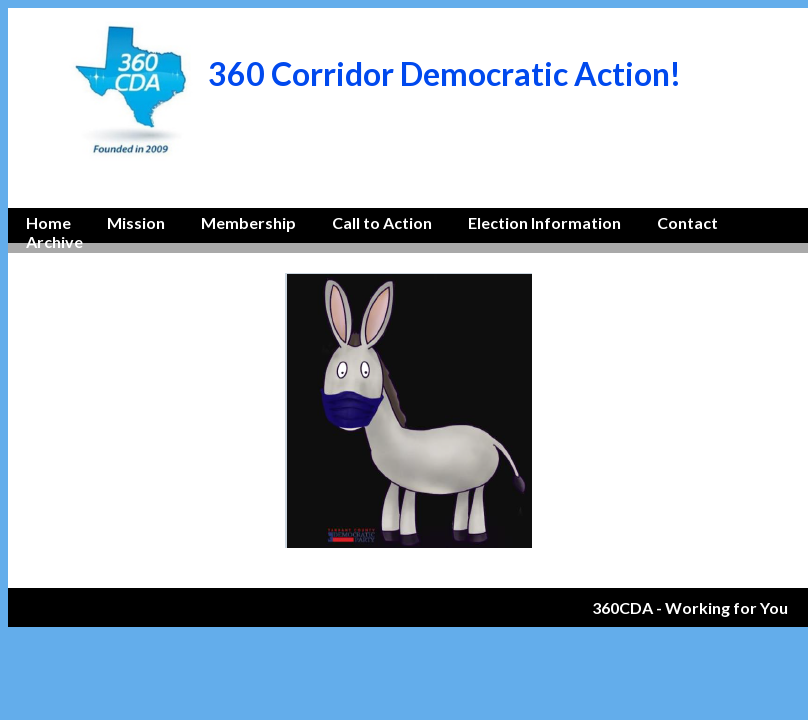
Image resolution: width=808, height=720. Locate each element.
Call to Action (382, 222)
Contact (687, 222)
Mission (136, 222)
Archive (54, 241)
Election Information (544, 222)
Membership (248, 222)
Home (48, 222)
